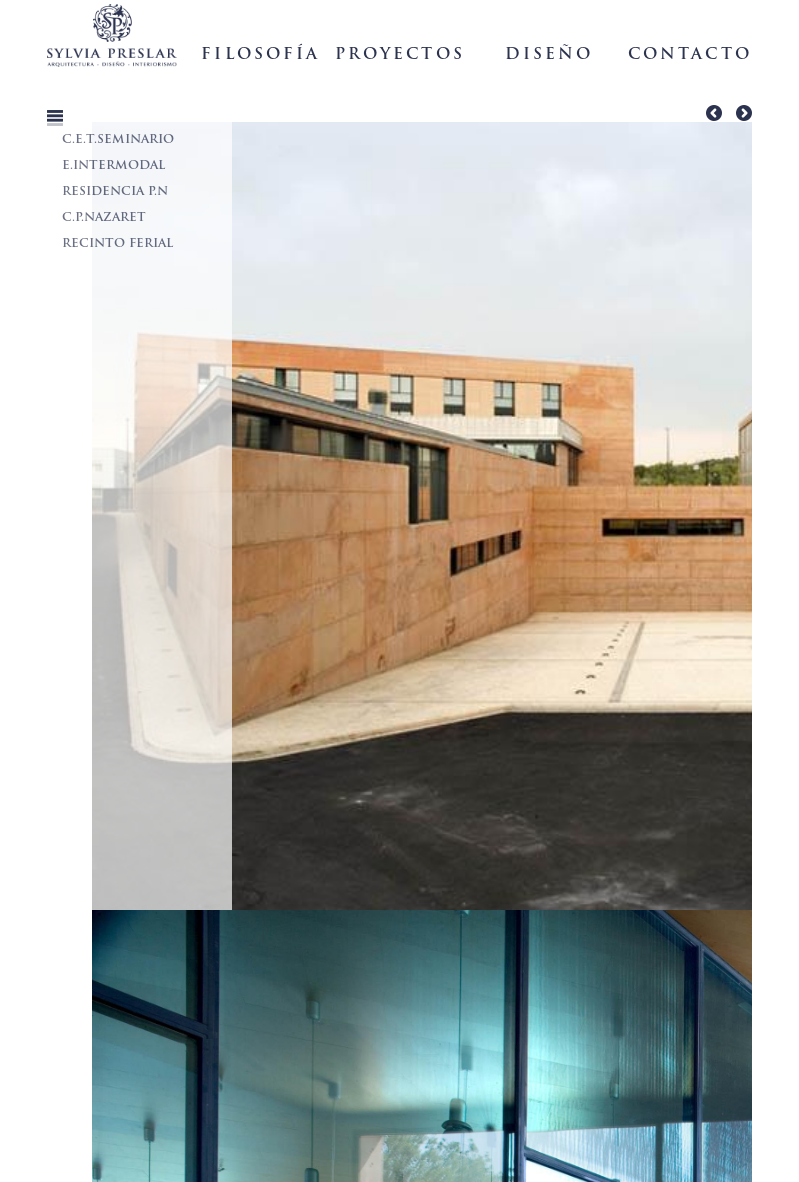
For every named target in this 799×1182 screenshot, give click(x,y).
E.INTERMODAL (113, 166)
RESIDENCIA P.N (115, 192)
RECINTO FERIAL (117, 244)
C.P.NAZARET (104, 218)
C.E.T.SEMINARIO (118, 140)
